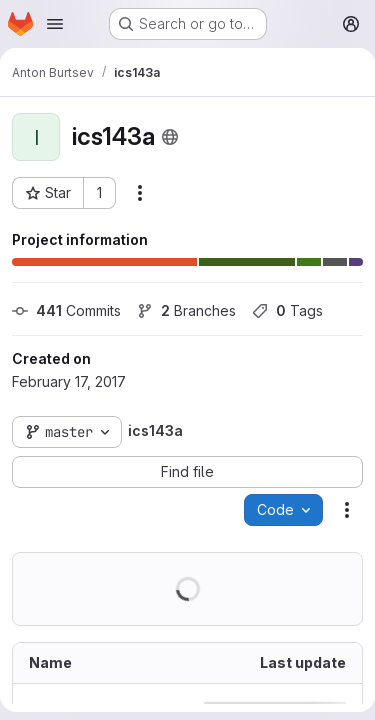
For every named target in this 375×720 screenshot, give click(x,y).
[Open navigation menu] (55, 24)
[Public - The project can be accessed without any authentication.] (170, 137)
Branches (186, 310)
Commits (66, 310)
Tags (287, 310)
